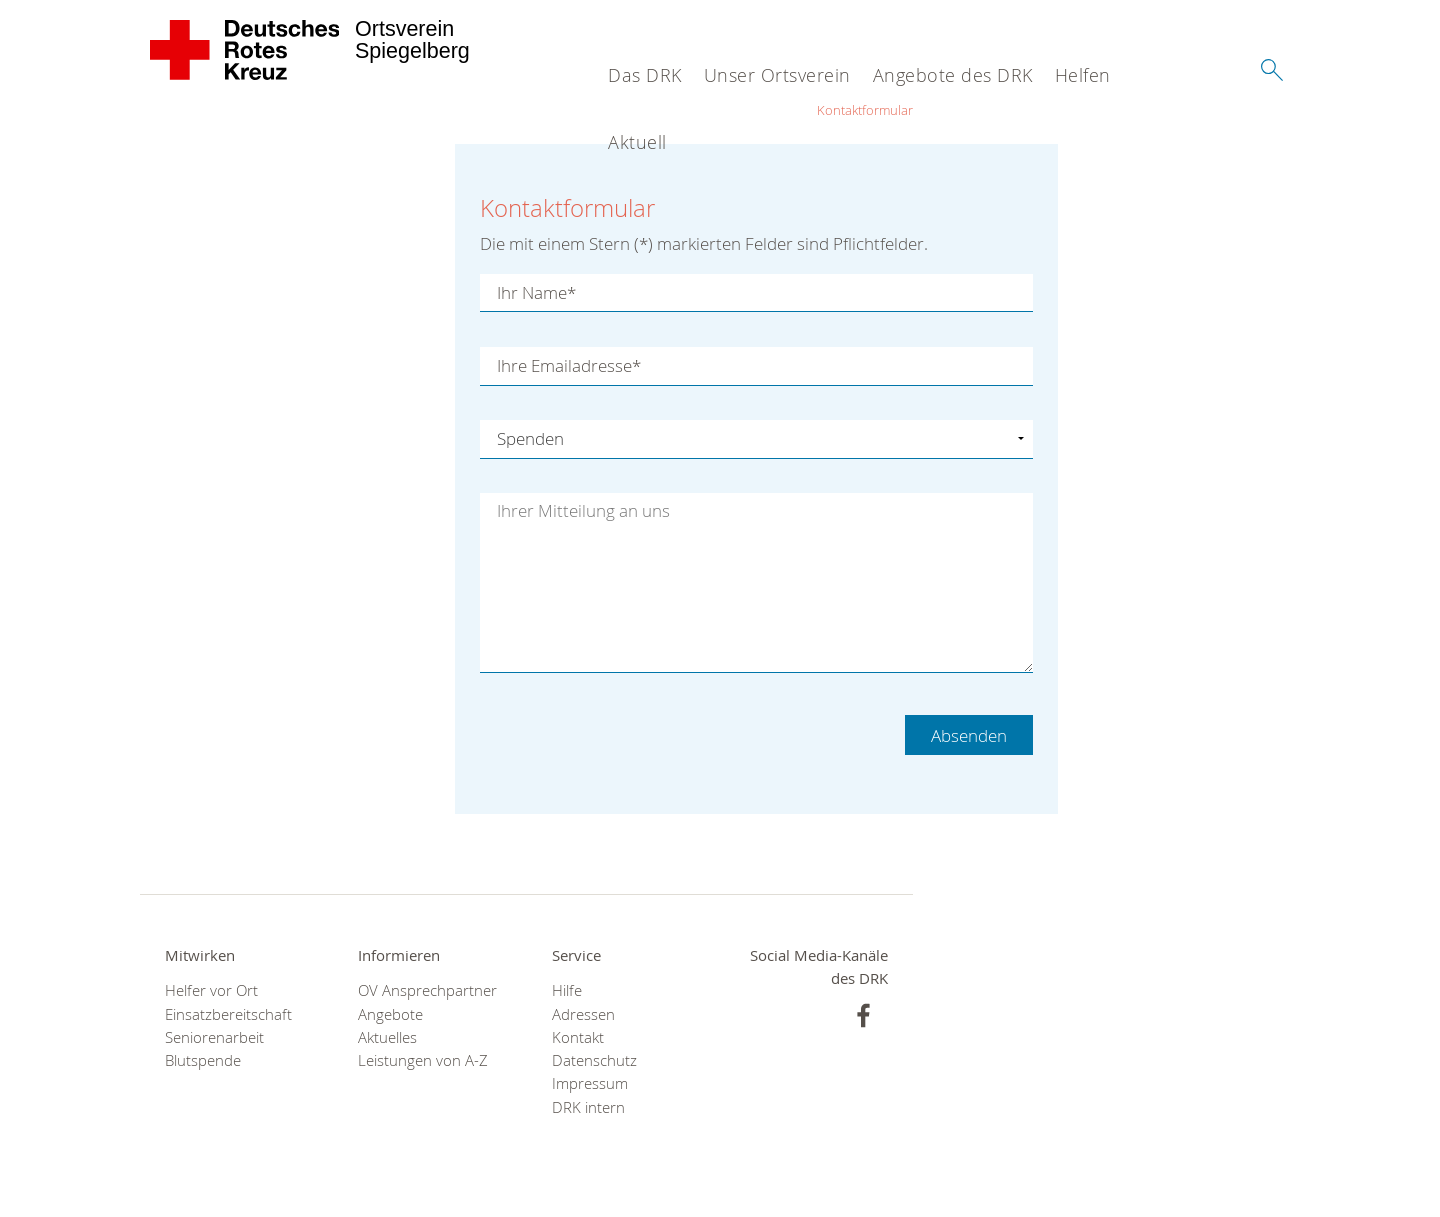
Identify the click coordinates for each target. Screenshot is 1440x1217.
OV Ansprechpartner (427, 990)
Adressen (583, 1014)
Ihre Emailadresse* (569, 365)
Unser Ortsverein (777, 75)
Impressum (590, 1083)
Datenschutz (594, 1060)
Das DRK (645, 75)
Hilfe (567, 990)
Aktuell (637, 142)
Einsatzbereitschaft (228, 1014)
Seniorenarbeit (214, 1037)
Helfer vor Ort (211, 990)
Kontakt (578, 1037)
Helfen (1083, 75)
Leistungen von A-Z (423, 1060)
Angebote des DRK (953, 75)
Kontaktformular (865, 110)
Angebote (390, 1014)
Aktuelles (387, 1037)
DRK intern (588, 1107)
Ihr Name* (536, 292)
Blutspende (203, 1060)
